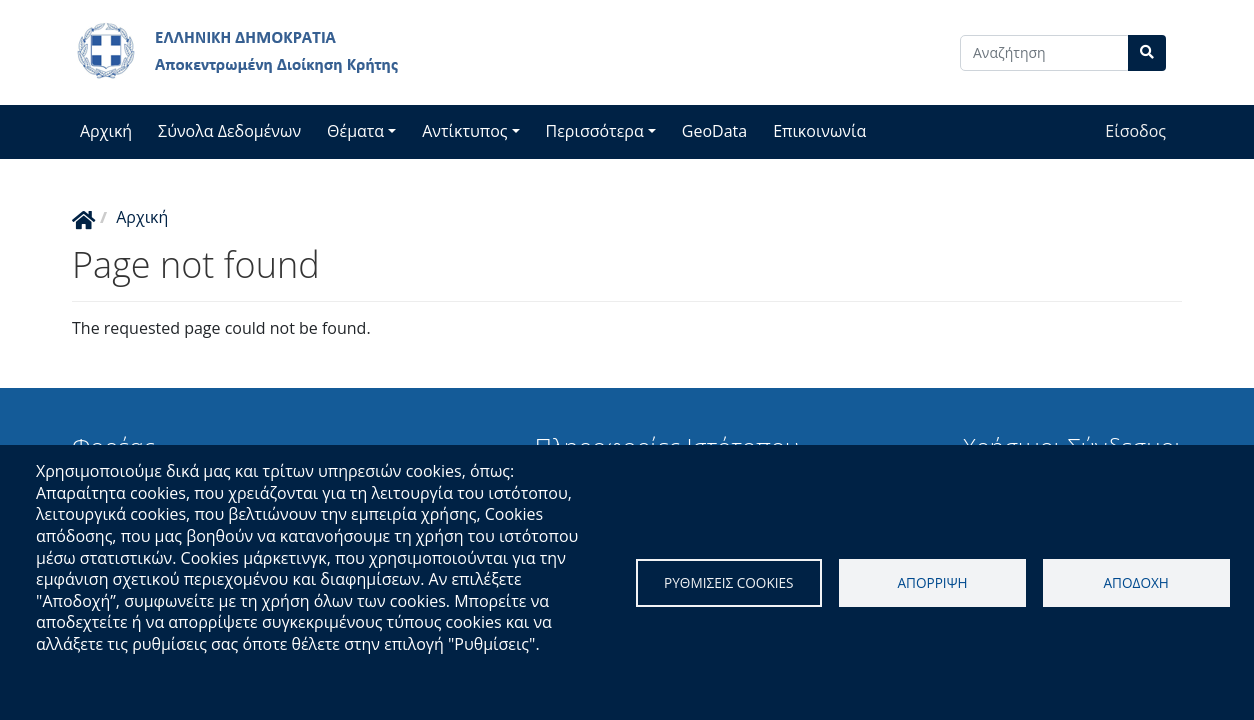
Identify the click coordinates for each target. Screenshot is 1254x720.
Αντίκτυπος (464, 131)
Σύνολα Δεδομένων (229, 131)
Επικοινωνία (819, 131)
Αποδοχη (1135, 582)
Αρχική (106, 131)
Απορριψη (932, 582)
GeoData (714, 131)
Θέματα (355, 131)
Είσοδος (1135, 131)
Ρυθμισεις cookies (729, 582)
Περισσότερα (595, 131)
